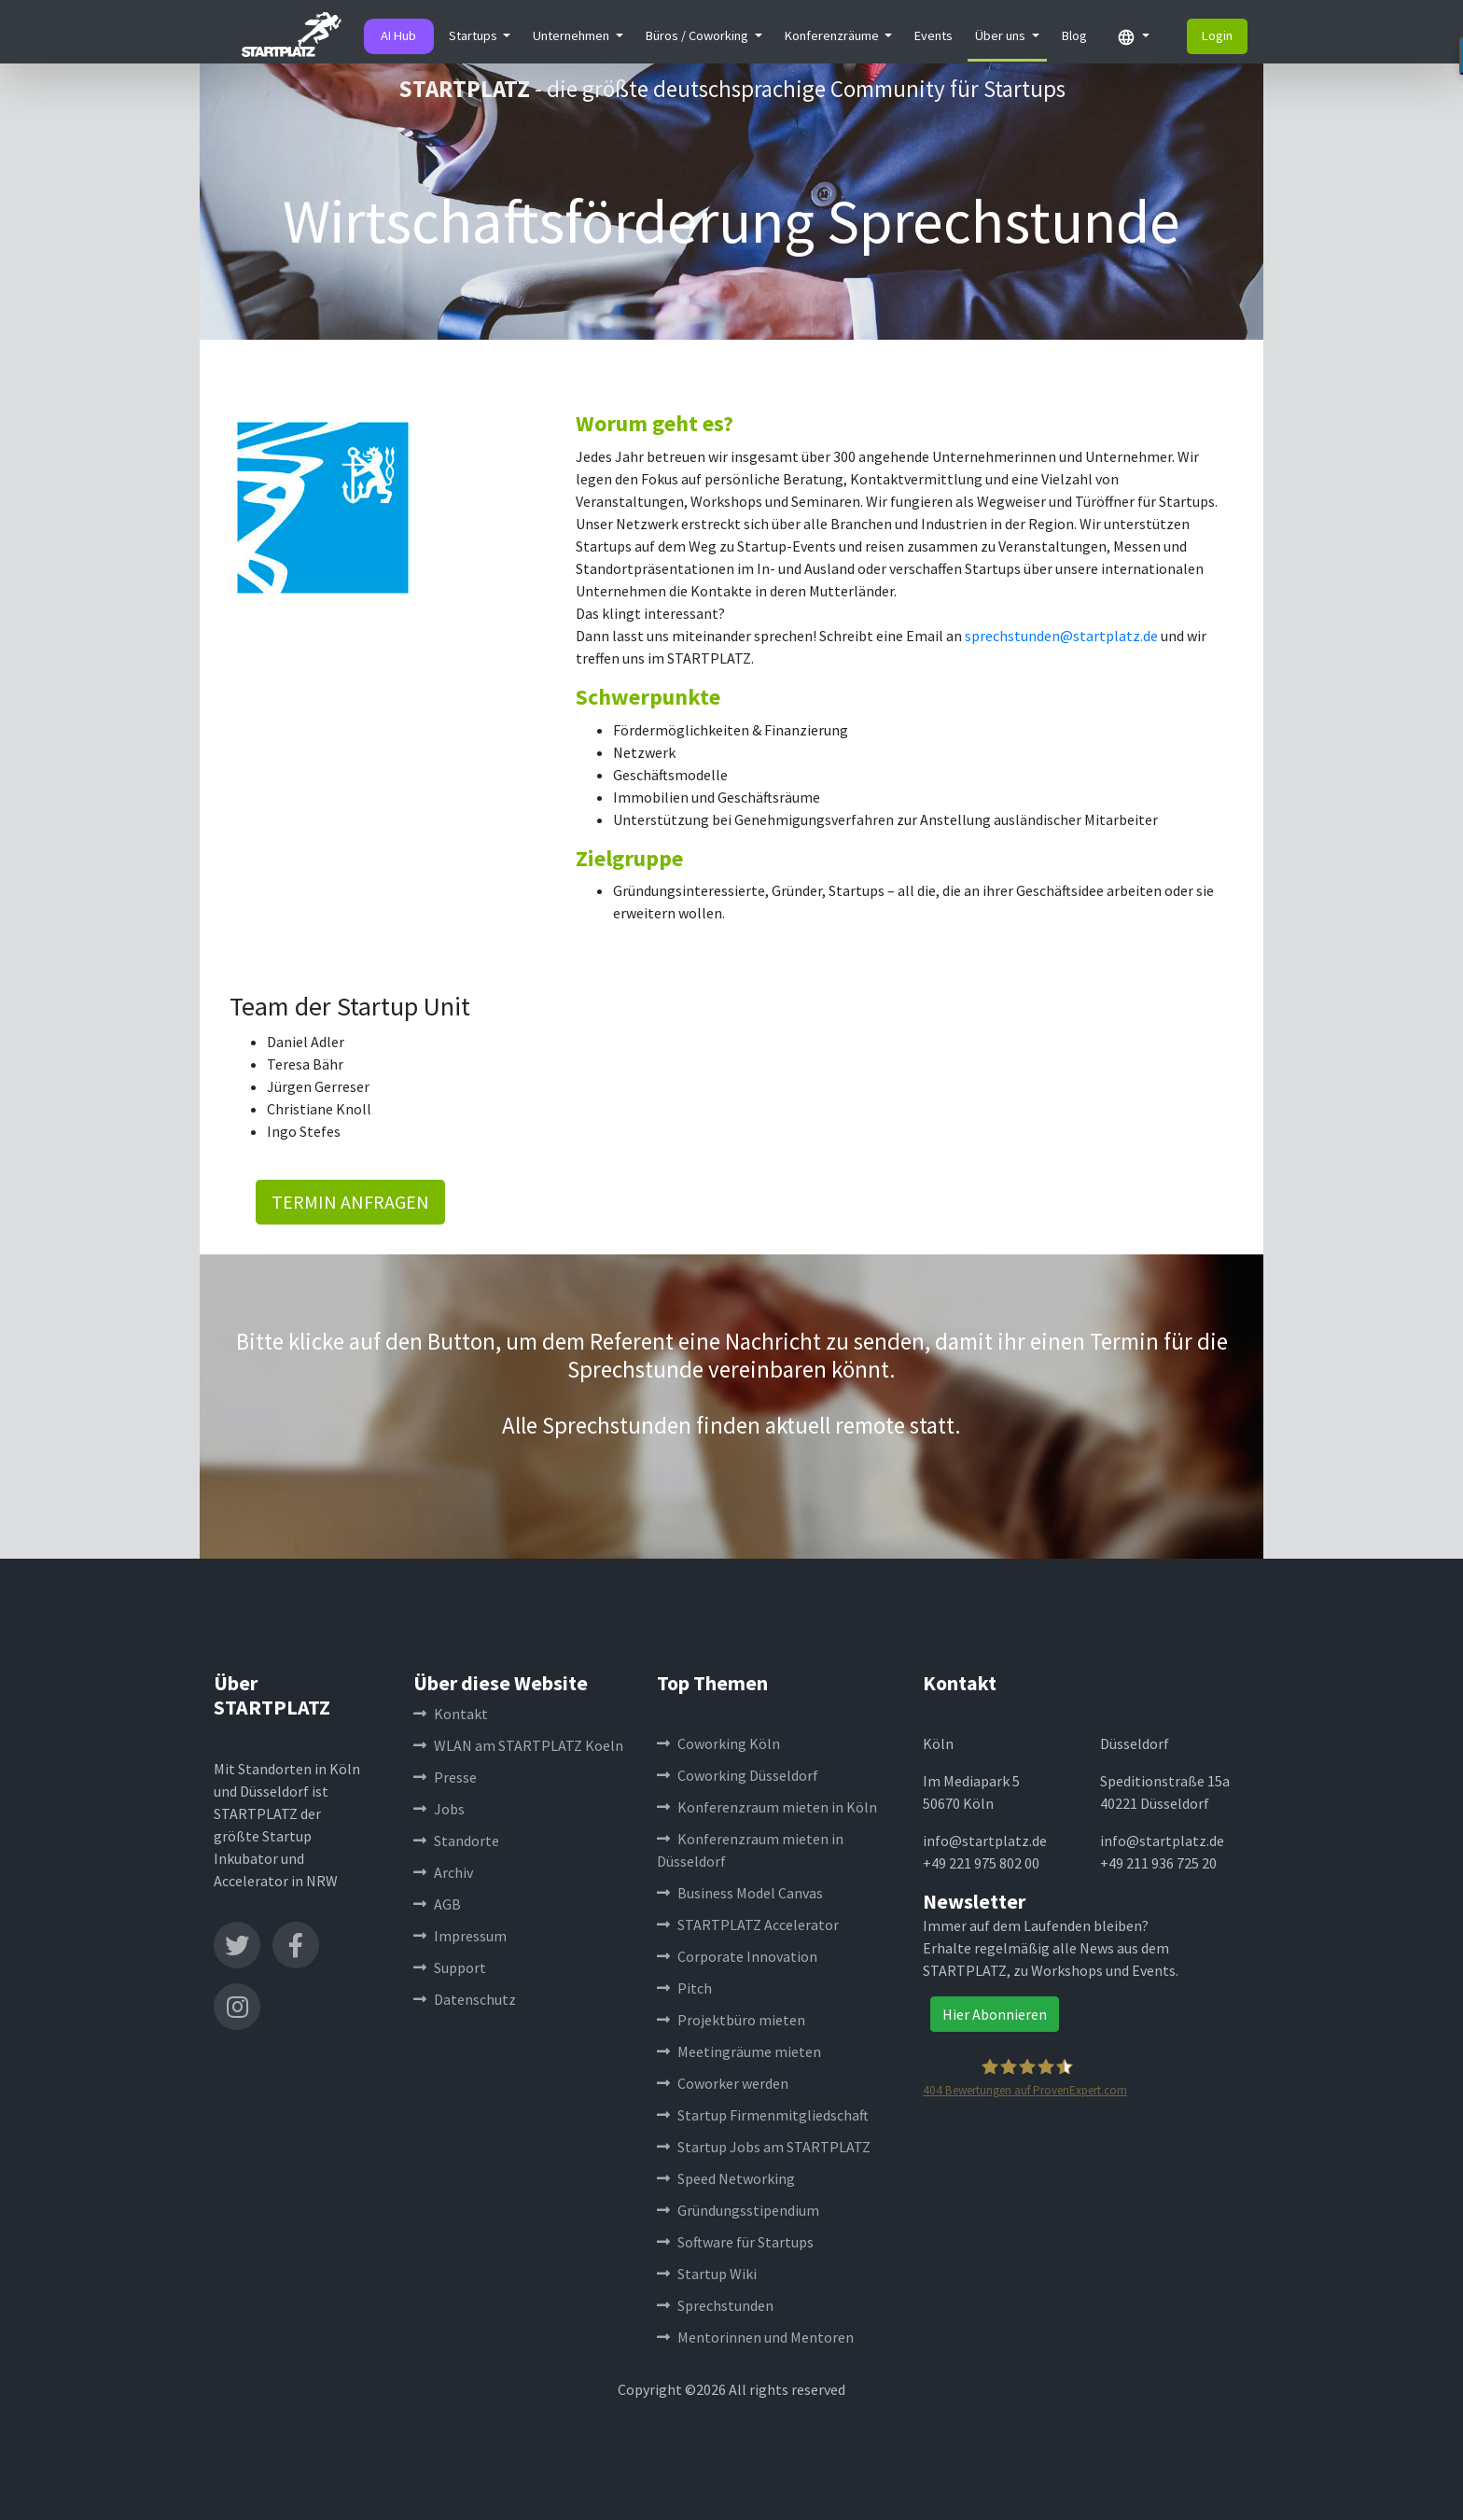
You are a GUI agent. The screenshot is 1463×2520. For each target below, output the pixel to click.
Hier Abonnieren (994, 2014)
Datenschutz (464, 1999)
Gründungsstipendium (738, 2210)
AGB (437, 1904)
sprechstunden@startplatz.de (1061, 635)
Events (933, 35)
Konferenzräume (833, 35)
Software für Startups (735, 2242)
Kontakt (450, 1713)
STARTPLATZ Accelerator (748, 1924)
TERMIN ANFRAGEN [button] (350, 1201)
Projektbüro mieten (731, 2019)
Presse (445, 1777)
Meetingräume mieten (739, 2051)
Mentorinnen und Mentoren (755, 2337)
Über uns (1001, 35)
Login (1217, 35)
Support (449, 1967)
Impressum (460, 1935)
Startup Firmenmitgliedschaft (763, 2115)
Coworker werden (722, 2083)
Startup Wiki (707, 2273)
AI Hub (398, 35)
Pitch (684, 1988)
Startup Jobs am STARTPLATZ (764, 2146)
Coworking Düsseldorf (737, 1775)
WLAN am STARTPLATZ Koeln (518, 1745)
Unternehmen (572, 35)
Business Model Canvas (740, 1892)
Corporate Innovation (737, 1956)
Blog (1074, 35)
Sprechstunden (715, 2305)
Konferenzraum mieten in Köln (767, 1807)
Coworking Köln (718, 1743)
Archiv (443, 1872)
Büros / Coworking (698, 35)
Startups (474, 35)
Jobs (439, 1808)
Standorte (456, 1840)
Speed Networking (726, 2178)
